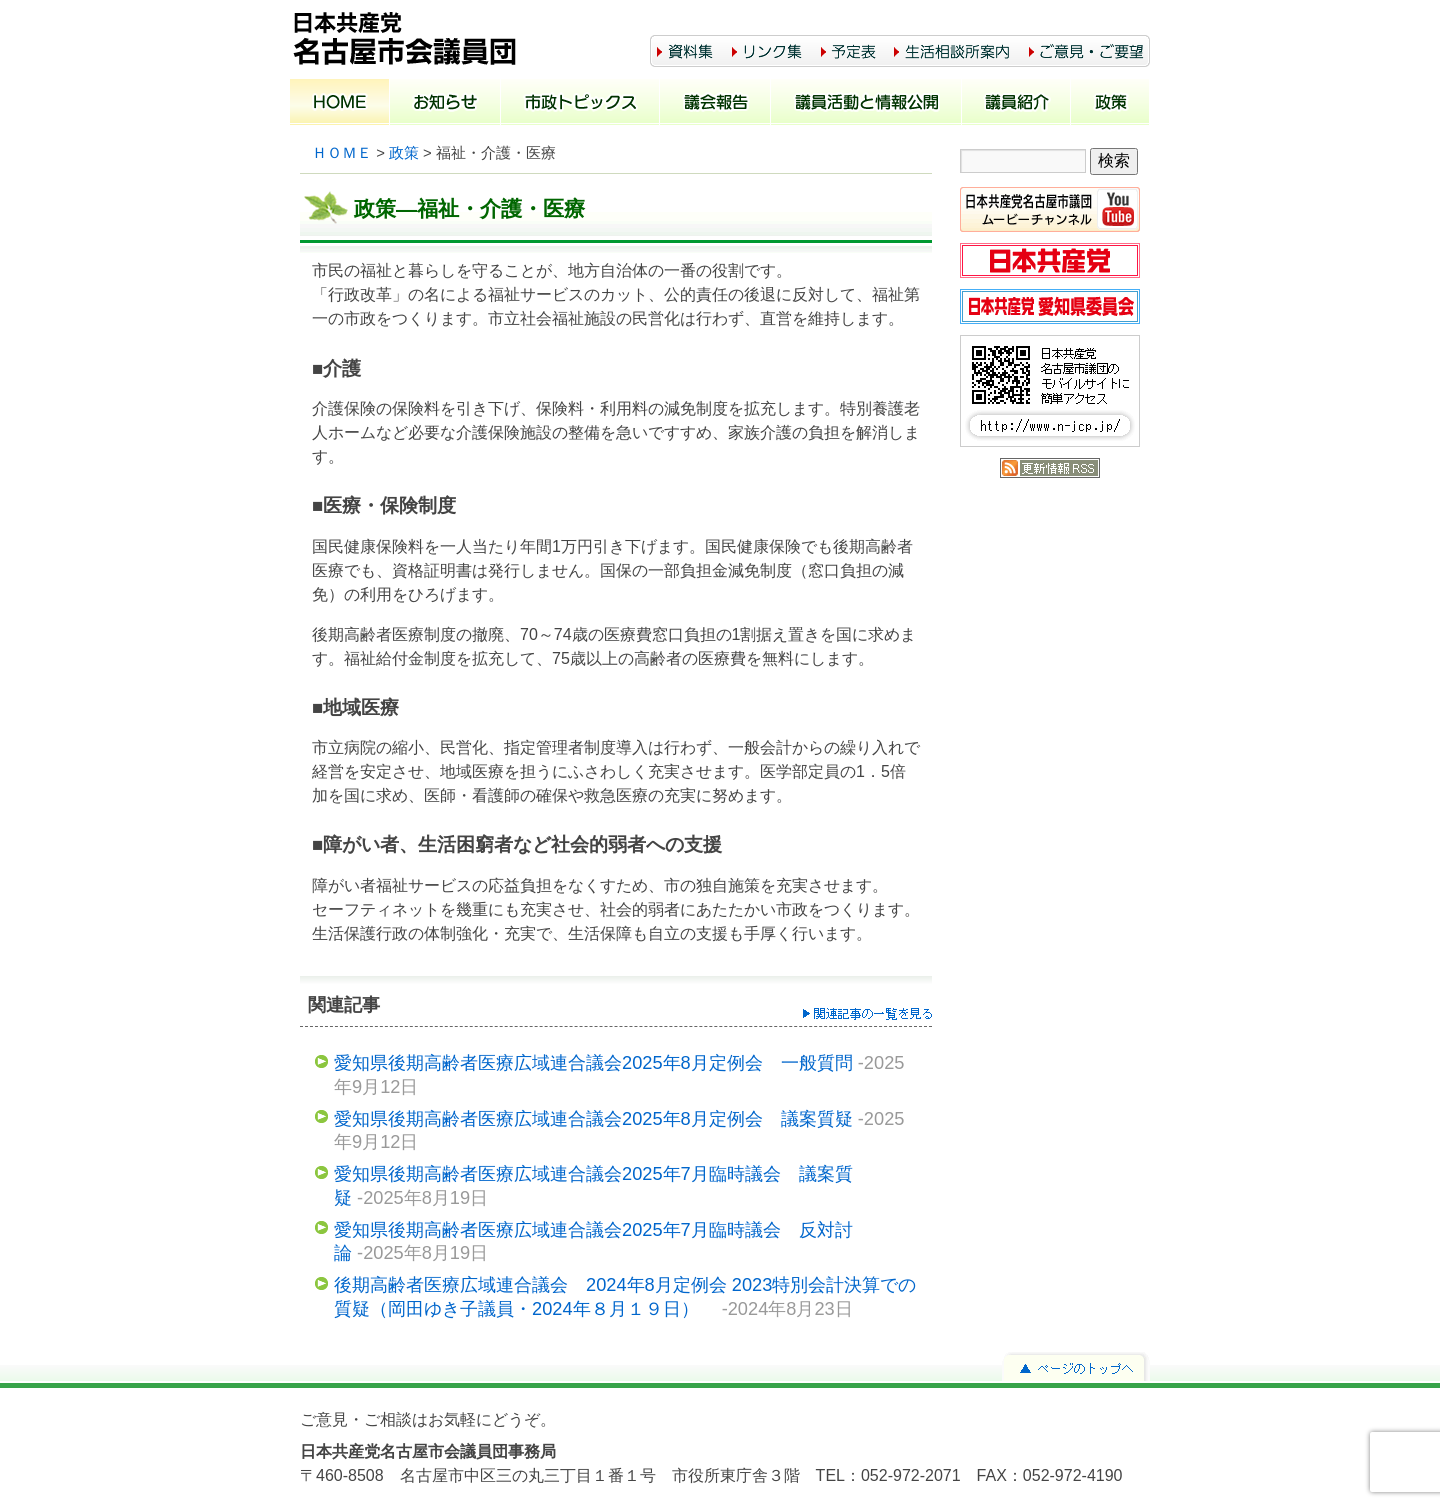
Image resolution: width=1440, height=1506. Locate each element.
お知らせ (445, 104)
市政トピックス (580, 104)
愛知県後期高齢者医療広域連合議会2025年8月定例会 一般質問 (593, 1062)
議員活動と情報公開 (866, 104)
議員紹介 (1016, 104)
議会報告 (715, 104)
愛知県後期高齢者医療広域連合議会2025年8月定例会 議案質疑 (593, 1118)
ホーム (340, 104)
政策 (1110, 104)
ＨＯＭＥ (342, 153)
